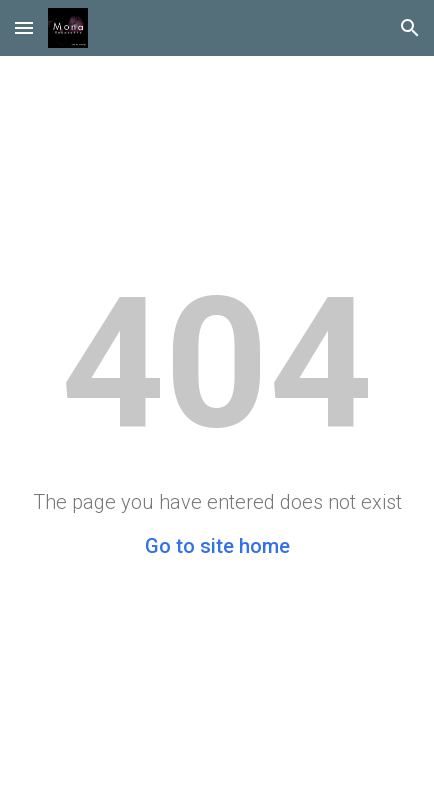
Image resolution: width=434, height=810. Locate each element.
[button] (24, 27)
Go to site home (217, 546)
